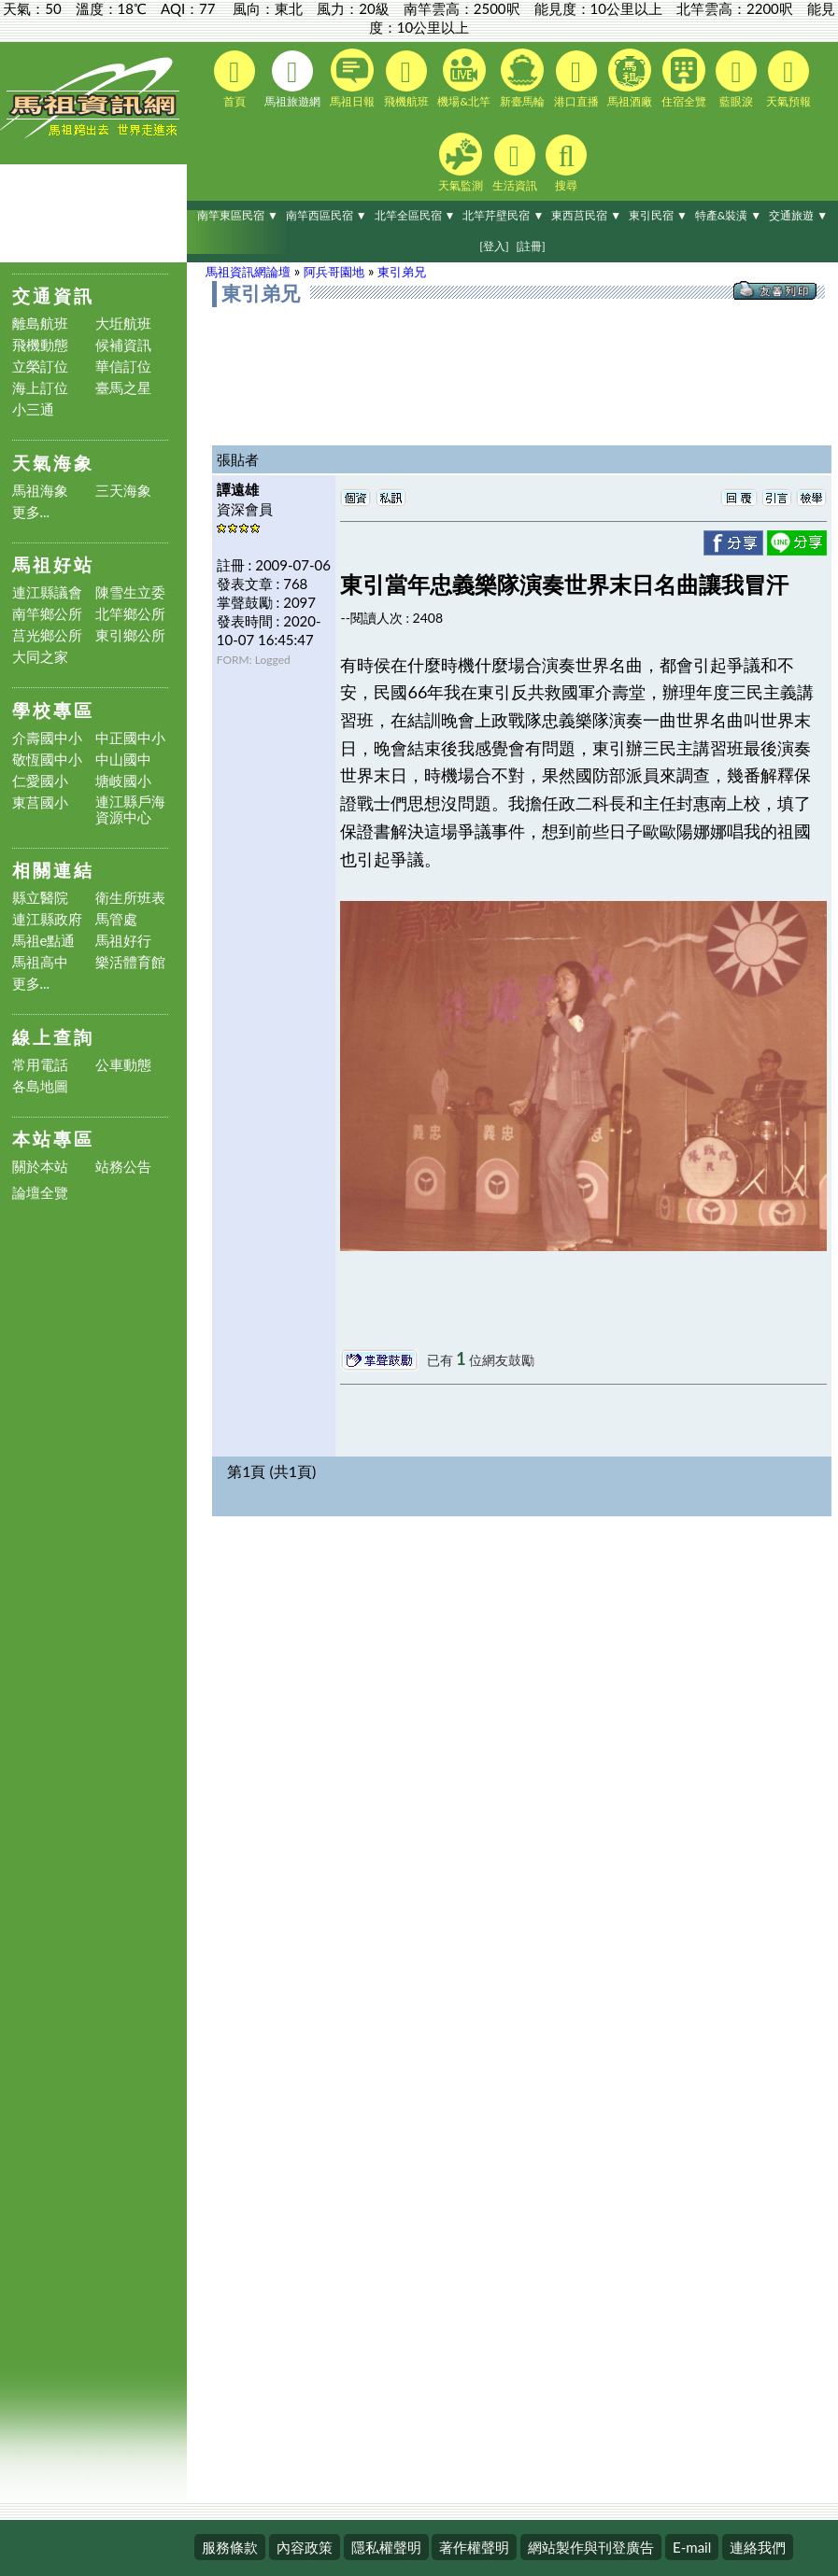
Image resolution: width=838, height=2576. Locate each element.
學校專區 (53, 710)
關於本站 (40, 1167)
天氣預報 (788, 79)
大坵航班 (123, 323)
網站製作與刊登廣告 (591, 2547)
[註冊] (530, 246)
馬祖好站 (53, 564)
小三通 (33, 409)
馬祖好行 (123, 941)
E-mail (692, 2547)
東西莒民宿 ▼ (586, 215)
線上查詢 (53, 1037)
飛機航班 (406, 79)
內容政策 (305, 2547)
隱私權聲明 (386, 2547)
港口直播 (576, 79)
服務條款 (230, 2547)
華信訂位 (123, 366)
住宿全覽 (683, 78)
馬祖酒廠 (629, 78)
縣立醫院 (40, 898)
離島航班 (40, 323)
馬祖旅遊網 (292, 79)
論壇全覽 (40, 1193)
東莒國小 (40, 802)
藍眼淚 (736, 79)
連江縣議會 (47, 592)
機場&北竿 (463, 78)
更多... (31, 512)
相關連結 (53, 869)
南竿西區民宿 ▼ (326, 215)
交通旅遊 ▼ (798, 215)
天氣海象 (53, 462)
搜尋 (566, 163)
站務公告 (123, 1167)
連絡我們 (758, 2547)
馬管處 (116, 919)
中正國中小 (130, 738)
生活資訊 (514, 163)
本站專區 (53, 1138)
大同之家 (40, 657)
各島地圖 (40, 1086)
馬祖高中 (40, 962)
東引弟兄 (401, 271)
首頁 (234, 79)
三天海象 (123, 491)
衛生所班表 (130, 898)
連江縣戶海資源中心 (130, 809)
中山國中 (123, 759)
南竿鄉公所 (47, 614)
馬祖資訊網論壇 (248, 271)
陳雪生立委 (130, 592)
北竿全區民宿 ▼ (415, 215)
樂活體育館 (130, 962)
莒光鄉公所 (47, 635)
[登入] (493, 246)
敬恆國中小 (47, 759)
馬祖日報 (352, 78)
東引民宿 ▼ (658, 215)
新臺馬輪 (522, 78)
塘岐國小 (123, 781)
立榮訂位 (40, 366)
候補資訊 (123, 345)
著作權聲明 (474, 2547)
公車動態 (123, 1065)
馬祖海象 (40, 491)
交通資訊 (53, 295)
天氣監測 (460, 162)
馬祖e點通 (44, 941)
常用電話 (40, 1065)
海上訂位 (40, 388)
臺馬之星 (123, 388)
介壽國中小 (47, 738)
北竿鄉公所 (130, 614)
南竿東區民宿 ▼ (237, 215)
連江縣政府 (47, 919)
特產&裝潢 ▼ (728, 215)
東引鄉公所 (130, 635)
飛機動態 (40, 345)
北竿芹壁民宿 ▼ (503, 215)
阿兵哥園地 (334, 271)
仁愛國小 (40, 781)
